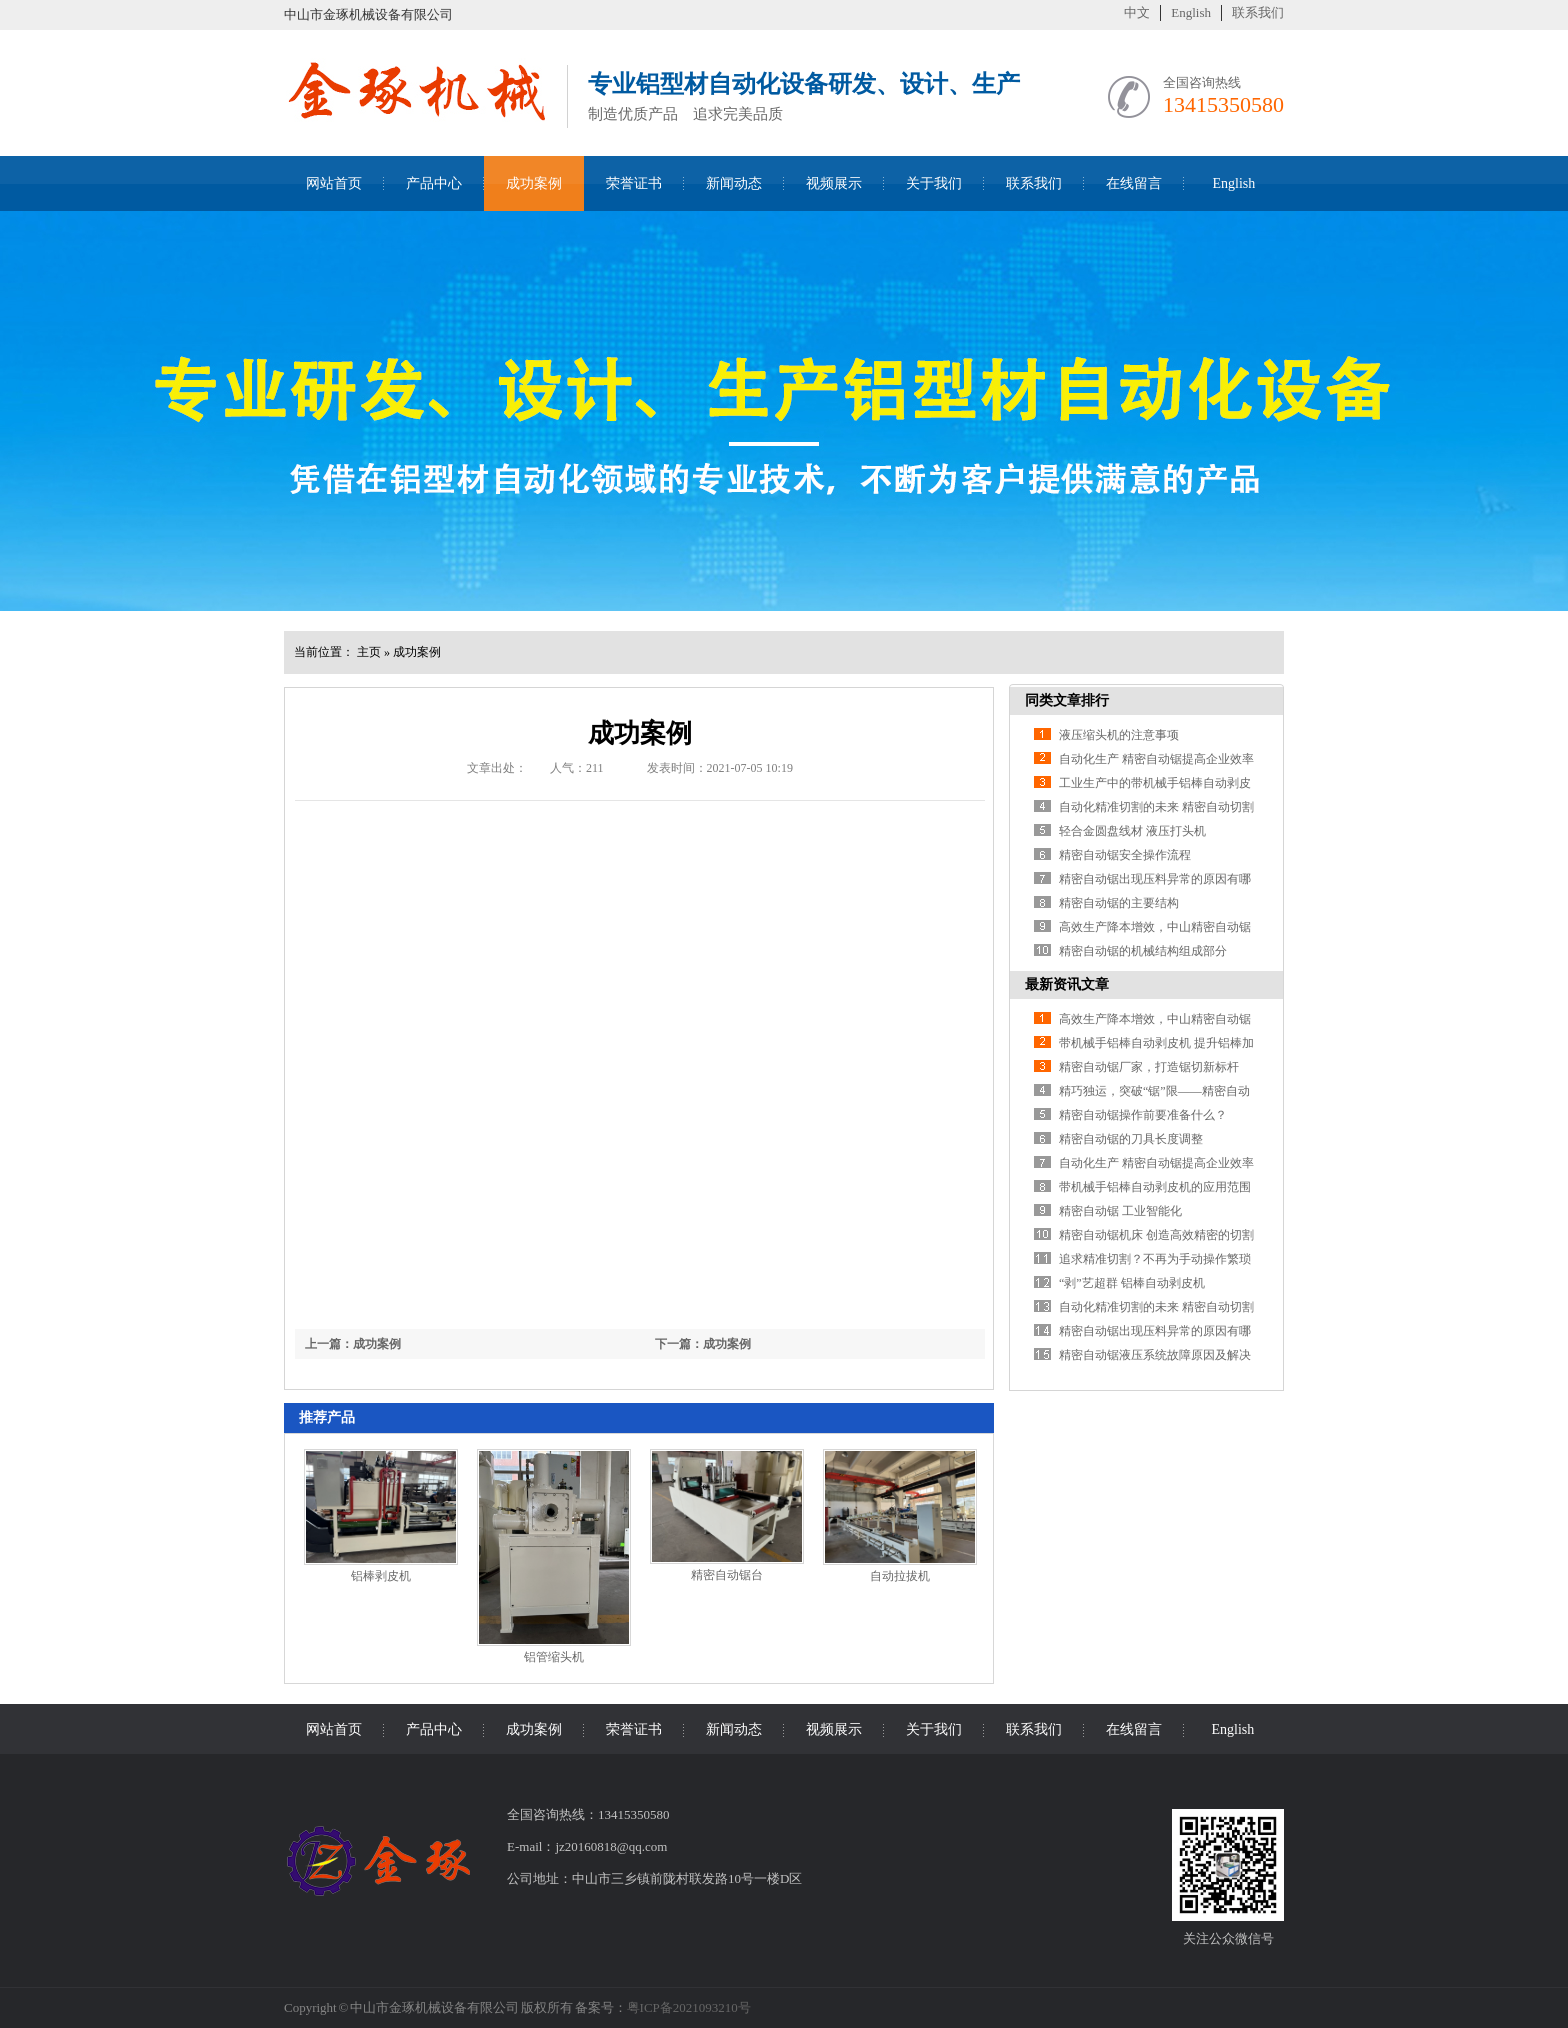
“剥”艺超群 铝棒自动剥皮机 (1132, 1283)
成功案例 (534, 183)
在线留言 (1134, 183)
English (1191, 12)
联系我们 (1258, 12)
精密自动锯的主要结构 (1119, 903)
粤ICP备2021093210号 (689, 2007)
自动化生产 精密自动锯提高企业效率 (1156, 759)
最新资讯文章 (1067, 984)
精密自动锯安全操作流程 (1125, 855)
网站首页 (334, 183)
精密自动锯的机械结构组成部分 (1143, 951)
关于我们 (934, 183)
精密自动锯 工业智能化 (1120, 1211)
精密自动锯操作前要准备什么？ (1143, 1115)
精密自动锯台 (727, 1575)
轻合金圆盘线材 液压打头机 (1132, 831)
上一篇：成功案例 (353, 1344)
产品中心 (434, 183)
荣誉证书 (634, 183)
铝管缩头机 (554, 1657)
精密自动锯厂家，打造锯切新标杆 (1149, 1067)
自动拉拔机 (900, 1576)
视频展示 (834, 183)
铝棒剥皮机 (381, 1576)
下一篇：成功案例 (703, 1344)
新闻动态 (734, 183)
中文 (1137, 12)
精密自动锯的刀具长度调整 (1131, 1139)
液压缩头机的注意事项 (1119, 735)
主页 (369, 652)
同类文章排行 (1067, 700)
